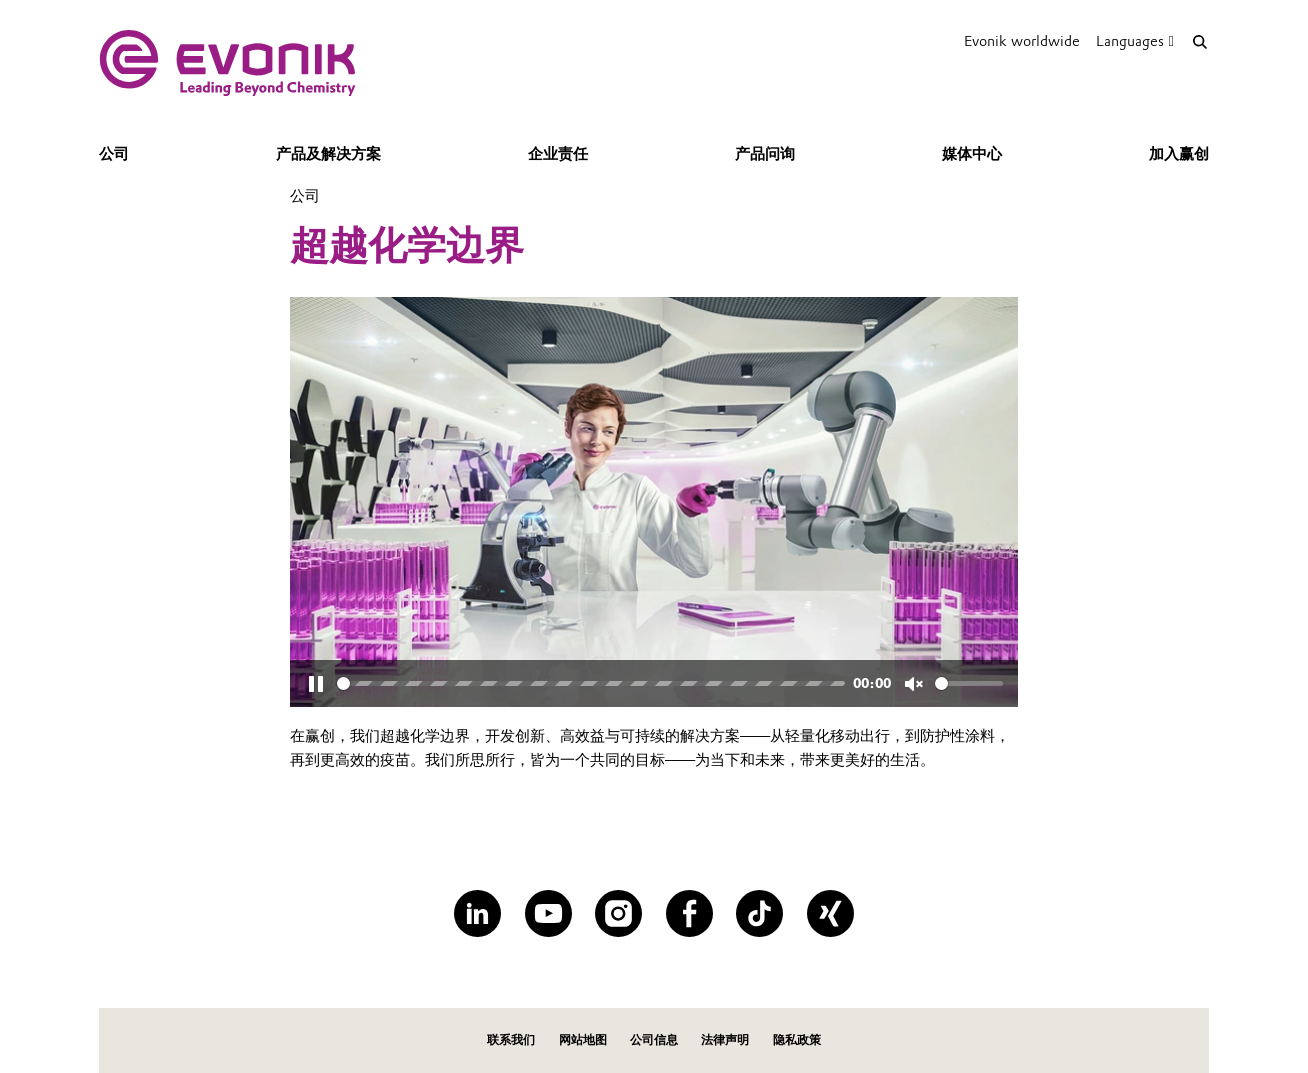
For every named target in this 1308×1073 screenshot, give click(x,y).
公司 (114, 154)
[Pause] (316, 684)
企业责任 (558, 154)
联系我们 (511, 1039)
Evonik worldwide (1022, 41)
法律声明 (725, 1039)
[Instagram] (618, 913)
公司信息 (654, 1039)
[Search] (1199, 41)
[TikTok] (759, 913)
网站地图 (583, 1039)
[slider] (591, 683)
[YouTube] (548, 913)
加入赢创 (1179, 154)
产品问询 (765, 154)
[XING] (830, 913)
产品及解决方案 (328, 154)
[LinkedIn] (477, 913)
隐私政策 (797, 1039)
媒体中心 (972, 154)
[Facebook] (689, 913)
